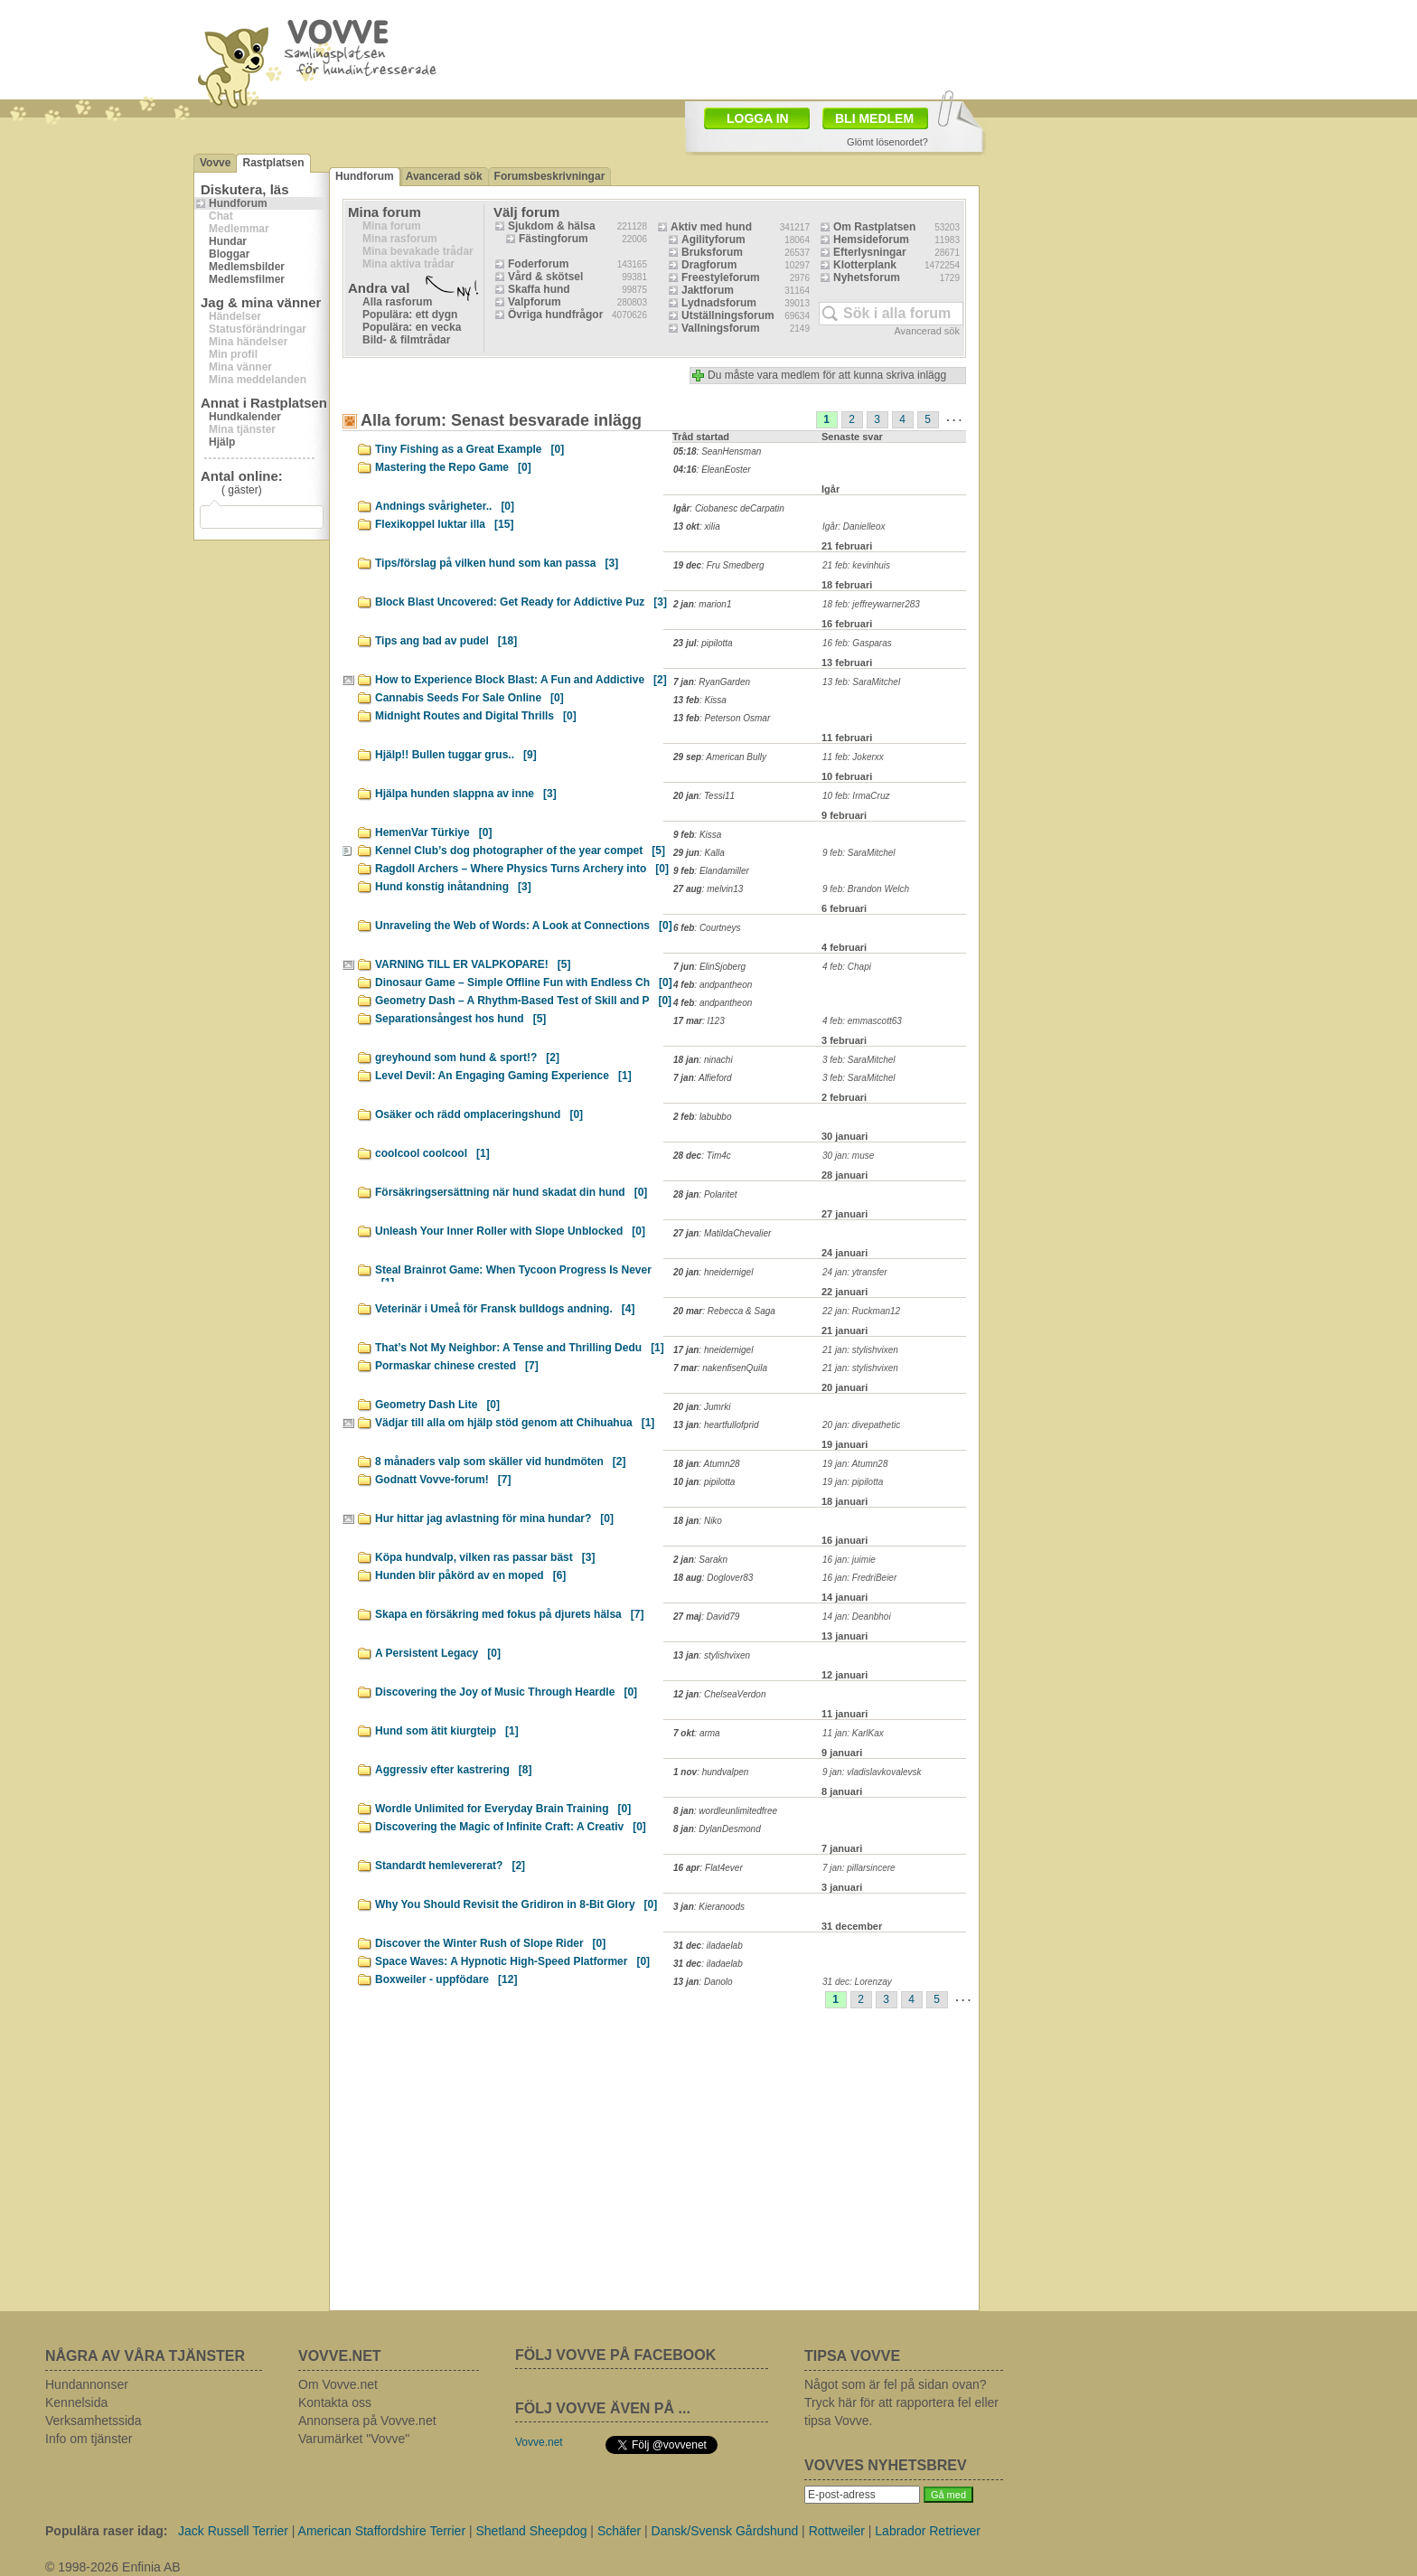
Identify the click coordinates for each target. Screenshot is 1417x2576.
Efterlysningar (869, 252)
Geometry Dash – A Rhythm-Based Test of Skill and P (523, 1000)
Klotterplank (864, 265)
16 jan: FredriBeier (859, 1578)
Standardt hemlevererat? (450, 1865)
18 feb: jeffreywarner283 (871, 604)
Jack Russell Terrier (233, 2531)
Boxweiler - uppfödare (446, 1979)
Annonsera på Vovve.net (367, 2420)
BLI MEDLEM (874, 118)
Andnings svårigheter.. (444, 506)
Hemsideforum (871, 239)
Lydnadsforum (718, 302)
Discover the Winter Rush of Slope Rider (490, 1943)
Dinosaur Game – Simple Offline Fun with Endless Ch (523, 982)
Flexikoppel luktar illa (444, 524)
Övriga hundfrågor (555, 314)
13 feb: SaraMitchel (861, 682)
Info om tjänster (89, 2438)
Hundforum (238, 203)
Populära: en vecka (411, 327)
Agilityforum (713, 239)
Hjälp (222, 442)
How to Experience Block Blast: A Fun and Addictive (521, 679)
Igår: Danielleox (853, 526)
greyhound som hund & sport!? (467, 1057)
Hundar (228, 241)
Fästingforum (553, 238)
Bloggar (229, 254)
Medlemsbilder (247, 266)
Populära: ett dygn (409, 314)
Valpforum (534, 302)
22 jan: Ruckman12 (861, 1311)
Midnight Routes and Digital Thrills (476, 716)
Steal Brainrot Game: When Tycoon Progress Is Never (513, 1273)
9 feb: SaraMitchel (859, 853)
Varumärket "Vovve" (353, 2438)
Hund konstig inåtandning (453, 886)
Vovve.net (539, 2442)
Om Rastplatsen (874, 227)
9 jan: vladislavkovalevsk (872, 1772)
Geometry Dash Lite (437, 1404)
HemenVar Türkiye (433, 832)
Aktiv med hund (711, 227)
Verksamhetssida (93, 2420)
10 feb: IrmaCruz (855, 796)
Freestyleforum (720, 277)
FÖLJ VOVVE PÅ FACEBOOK (615, 2355)
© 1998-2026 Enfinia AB (113, 2567)
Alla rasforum (397, 302)
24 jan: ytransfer (854, 1272)
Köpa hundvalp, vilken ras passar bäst (485, 1557)
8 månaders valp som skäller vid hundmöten (500, 1461)
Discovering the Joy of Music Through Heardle (506, 1692)
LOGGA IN (758, 118)
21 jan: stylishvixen (860, 1350)
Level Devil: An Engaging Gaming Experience (503, 1075)
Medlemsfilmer (247, 279)
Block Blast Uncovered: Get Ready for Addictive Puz (521, 602)
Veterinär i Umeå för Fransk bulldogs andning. (504, 1308)
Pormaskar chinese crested (457, 1365)
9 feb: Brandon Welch (865, 889)
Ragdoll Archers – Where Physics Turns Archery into (522, 868)
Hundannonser (86, 2384)
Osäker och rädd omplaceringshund (479, 1114)
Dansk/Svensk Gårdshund (725, 2531)
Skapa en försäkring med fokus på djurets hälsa (509, 1614)
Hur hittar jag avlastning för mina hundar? (494, 1518)
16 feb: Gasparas (857, 643)
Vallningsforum (720, 328)
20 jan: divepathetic (861, 1425)
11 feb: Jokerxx (853, 757)
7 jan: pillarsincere (859, 1868)
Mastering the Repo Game (453, 467)
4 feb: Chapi (846, 967)
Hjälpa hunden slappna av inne (466, 793)
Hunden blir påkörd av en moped (470, 1575)
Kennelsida (76, 2402)
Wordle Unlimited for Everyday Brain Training (503, 1808)
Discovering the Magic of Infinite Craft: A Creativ (510, 1826)
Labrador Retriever (928, 2531)
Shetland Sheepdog (531, 2531)
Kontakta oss (334, 2402)
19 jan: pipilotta (852, 1482)
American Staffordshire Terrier (381, 2531)
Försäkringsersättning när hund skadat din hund (511, 1192)
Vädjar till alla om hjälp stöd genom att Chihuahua (514, 1422)
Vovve (215, 162)
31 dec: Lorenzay (857, 1982)
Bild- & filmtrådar (406, 340)
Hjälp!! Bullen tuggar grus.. (456, 754)
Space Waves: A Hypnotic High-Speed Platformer (512, 1961)
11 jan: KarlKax (853, 1733)
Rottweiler (837, 2531)
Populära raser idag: (106, 2531)
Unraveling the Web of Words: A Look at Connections (523, 925)
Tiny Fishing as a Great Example (469, 449)
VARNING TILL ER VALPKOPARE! (472, 964)
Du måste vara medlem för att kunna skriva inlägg (827, 375)
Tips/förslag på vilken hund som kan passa (496, 563)
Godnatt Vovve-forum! (443, 1479)
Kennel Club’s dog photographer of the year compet (520, 850)
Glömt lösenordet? (887, 141)
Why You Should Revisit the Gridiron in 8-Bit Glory (516, 1904)
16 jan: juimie (849, 1560)
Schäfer (619, 2531)
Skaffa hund (539, 289)
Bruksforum (712, 252)
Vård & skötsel (545, 276)
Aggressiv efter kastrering (453, 1769)
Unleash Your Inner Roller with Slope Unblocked (510, 1231)
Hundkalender (245, 416)
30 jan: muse (848, 1156)
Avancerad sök (444, 176)
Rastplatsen (273, 162)
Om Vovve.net (338, 2384)
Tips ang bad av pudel (446, 641)
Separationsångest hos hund (460, 1018)
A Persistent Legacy (438, 1653)
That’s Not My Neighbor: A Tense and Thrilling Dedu (519, 1347)
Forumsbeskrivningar (549, 176)
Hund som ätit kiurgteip (447, 1731)
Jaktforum (707, 290)
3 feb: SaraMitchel (859, 1060)
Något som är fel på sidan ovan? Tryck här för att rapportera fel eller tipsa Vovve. (901, 2402)
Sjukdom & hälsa (552, 226)
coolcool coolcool (432, 1153)
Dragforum (709, 265)
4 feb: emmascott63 (862, 1021)
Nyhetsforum (866, 277)
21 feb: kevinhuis (856, 565)
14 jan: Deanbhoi (856, 1617)
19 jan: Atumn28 (854, 1464)
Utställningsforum (727, 315)
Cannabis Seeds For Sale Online (469, 697)
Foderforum (538, 264)
